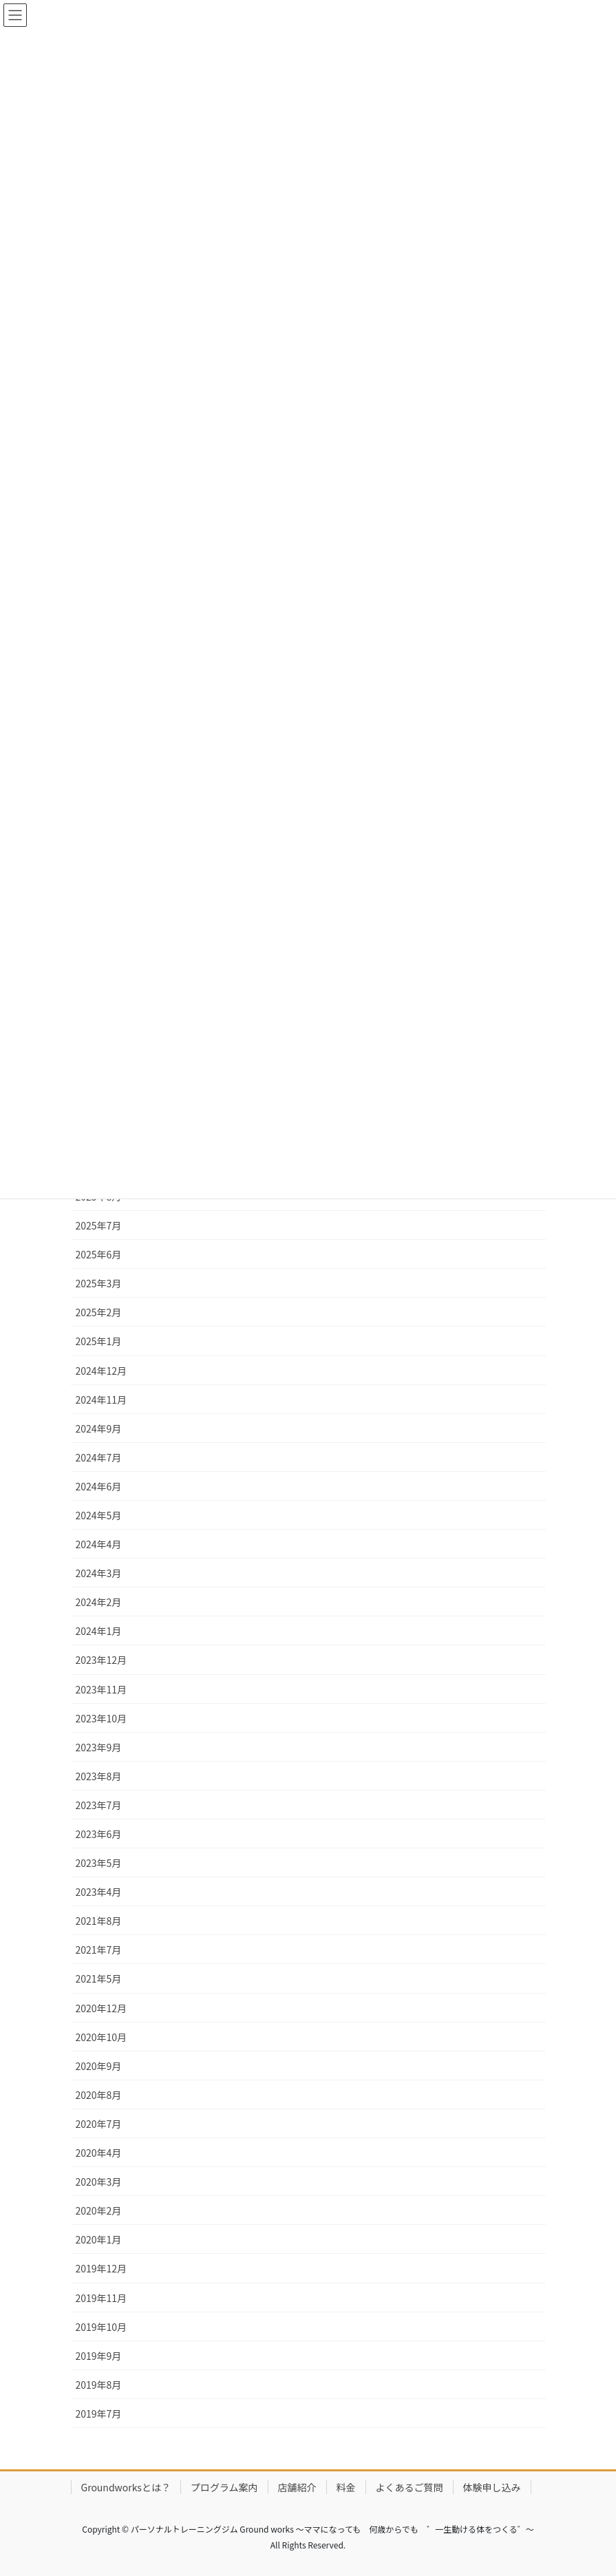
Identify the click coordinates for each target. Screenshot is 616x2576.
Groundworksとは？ (126, 2487)
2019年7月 (99, 2413)
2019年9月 (99, 2356)
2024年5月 (99, 1515)
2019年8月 (99, 2385)
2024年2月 (99, 1602)
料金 (346, 2487)
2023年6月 (99, 1834)
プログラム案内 (224, 2487)
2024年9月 (99, 1428)
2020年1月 (99, 2239)
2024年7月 (99, 1457)
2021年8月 (99, 1921)
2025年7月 (99, 1225)
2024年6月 (99, 1486)
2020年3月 (99, 2181)
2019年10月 (101, 2327)
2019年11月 (101, 2298)
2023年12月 (101, 1660)
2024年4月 (99, 1544)
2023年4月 (99, 1892)
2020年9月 (99, 2066)
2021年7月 (99, 1949)
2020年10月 (101, 2037)
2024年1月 (99, 1631)
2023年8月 (99, 1776)
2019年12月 (101, 2268)
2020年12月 (101, 2008)
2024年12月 (101, 1370)
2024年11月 (101, 1399)
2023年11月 (101, 1689)
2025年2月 (99, 1312)
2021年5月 (99, 1978)
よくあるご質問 (409, 2487)
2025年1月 (99, 1341)
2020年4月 (99, 2153)
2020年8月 (99, 2095)
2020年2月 (99, 2210)
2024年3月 (99, 1573)
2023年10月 (101, 1718)
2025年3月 (99, 1283)
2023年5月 (99, 1863)
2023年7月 (99, 1805)
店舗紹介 (297, 2487)
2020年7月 (99, 2124)
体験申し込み (492, 2487)
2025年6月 (99, 1254)
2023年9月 (99, 1747)
